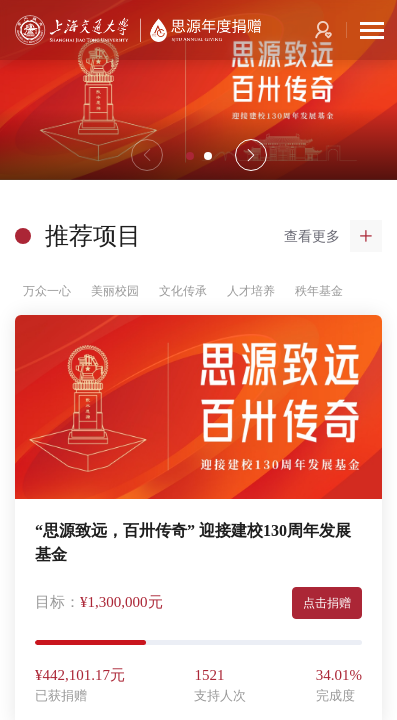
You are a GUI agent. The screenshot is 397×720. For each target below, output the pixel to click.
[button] (251, 155)
